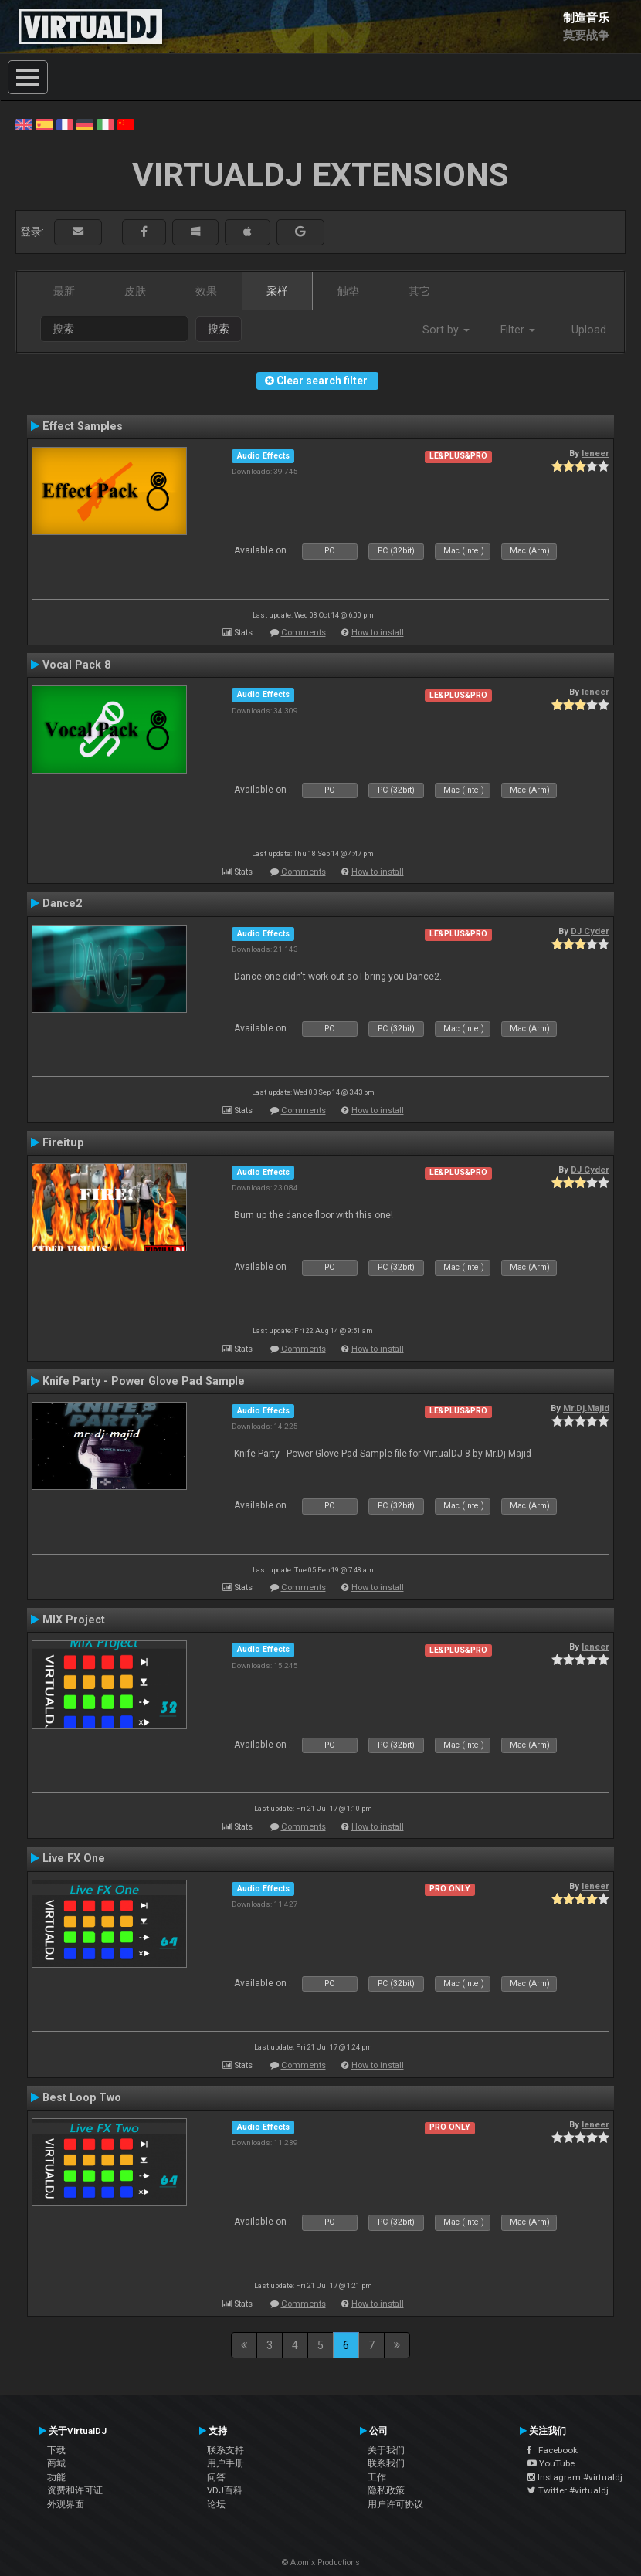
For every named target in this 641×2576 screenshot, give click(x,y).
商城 (56, 2463)
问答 (216, 2477)
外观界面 (65, 2504)
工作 (377, 2477)
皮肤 (135, 291)
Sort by (446, 329)
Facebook (552, 2450)
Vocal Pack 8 (76, 664)
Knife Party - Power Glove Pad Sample (143, 1381)
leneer (595, 453)
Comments (303, 633)
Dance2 (62, 903)
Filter (517, 329)
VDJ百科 (224, 2490)
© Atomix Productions (321, 2562)
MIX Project (73, 1619)
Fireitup (62, 1142)
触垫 (348, 291)
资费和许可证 (75, 2490)
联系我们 (386, 2463)
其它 (419, 291)
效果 (206, 291)
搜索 (218, 329)
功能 (56, 2477)
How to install (377, 633)
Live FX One (73, 1858)
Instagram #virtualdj (574, 2477)
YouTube (551, 2463)
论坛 (216, 2504)
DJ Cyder (590, 931)
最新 (64, 291)
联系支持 (225, 2450)
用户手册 (225, 2463)
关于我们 (386, 2450)
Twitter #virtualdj (568, 2490)
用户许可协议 (395, 2504)
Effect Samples (82, 426)
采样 (277, 291)
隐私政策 (386, 2490)
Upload (588, 329)
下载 (56, 2450)
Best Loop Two (81, 2097)
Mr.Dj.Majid (586, 1408)
